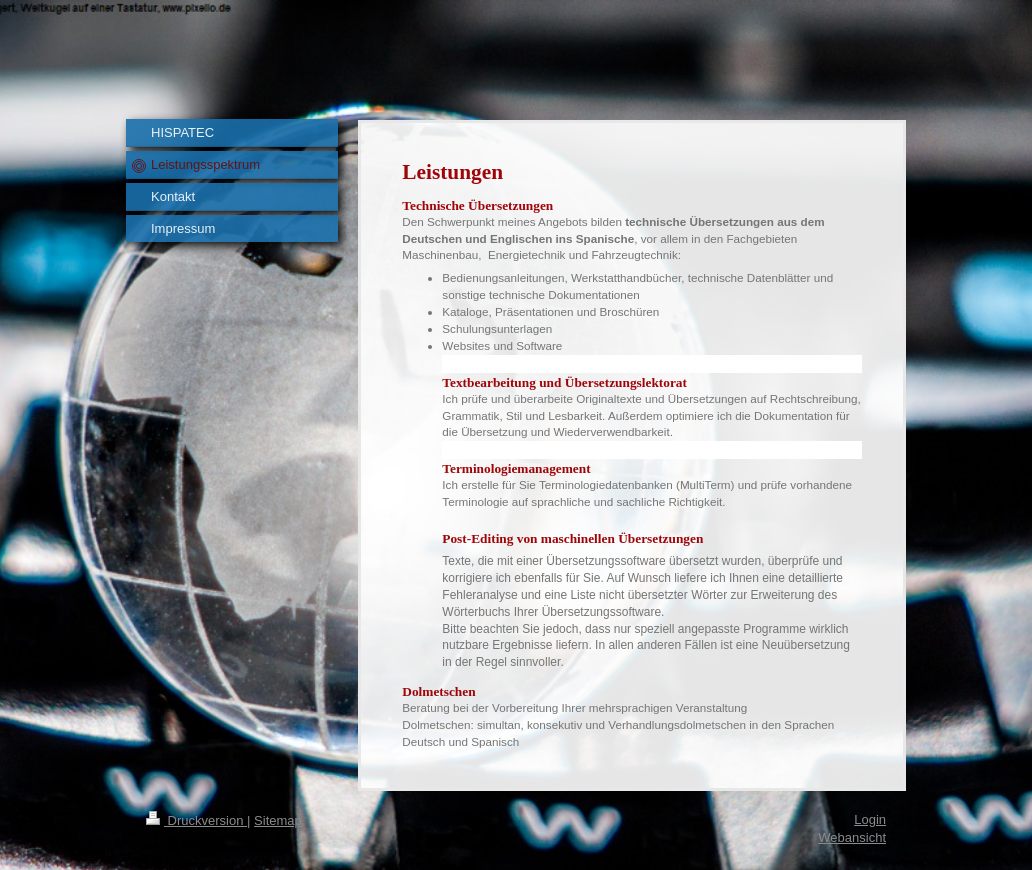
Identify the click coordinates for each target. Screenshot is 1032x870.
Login (870, 819)
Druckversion (196, 820)
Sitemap (278, 820)
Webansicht (852, 837)
